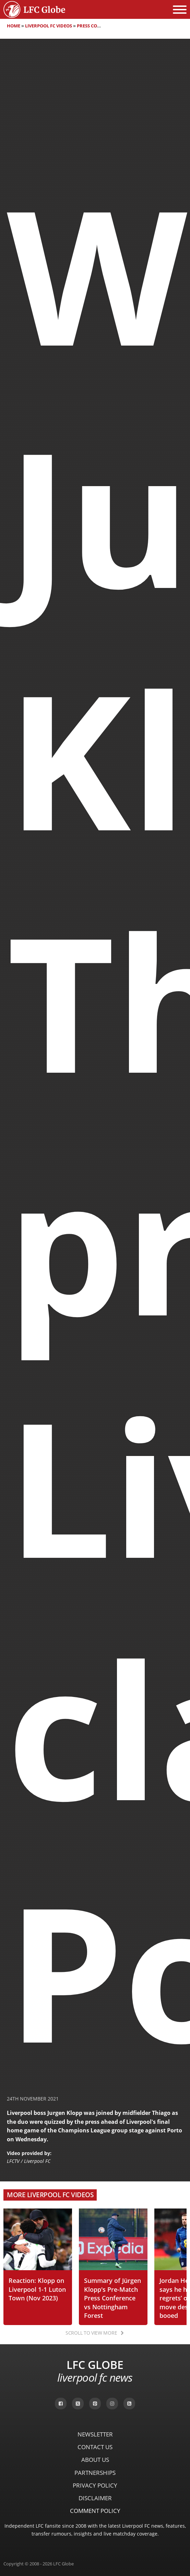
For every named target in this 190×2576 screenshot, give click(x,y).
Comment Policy (95, 2511)
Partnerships (95, 2473)
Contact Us (95, 2447)
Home (13, 26)
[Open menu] (180, 9)
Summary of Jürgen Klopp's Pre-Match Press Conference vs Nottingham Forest (112, 2298)
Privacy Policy (95, 2485)
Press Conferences (99, 26)
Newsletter (95, 2434)
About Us (95, 2460)
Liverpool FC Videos (48, 26)
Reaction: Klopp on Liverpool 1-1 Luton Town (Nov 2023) (37, 2289)
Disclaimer (95, 2498)
